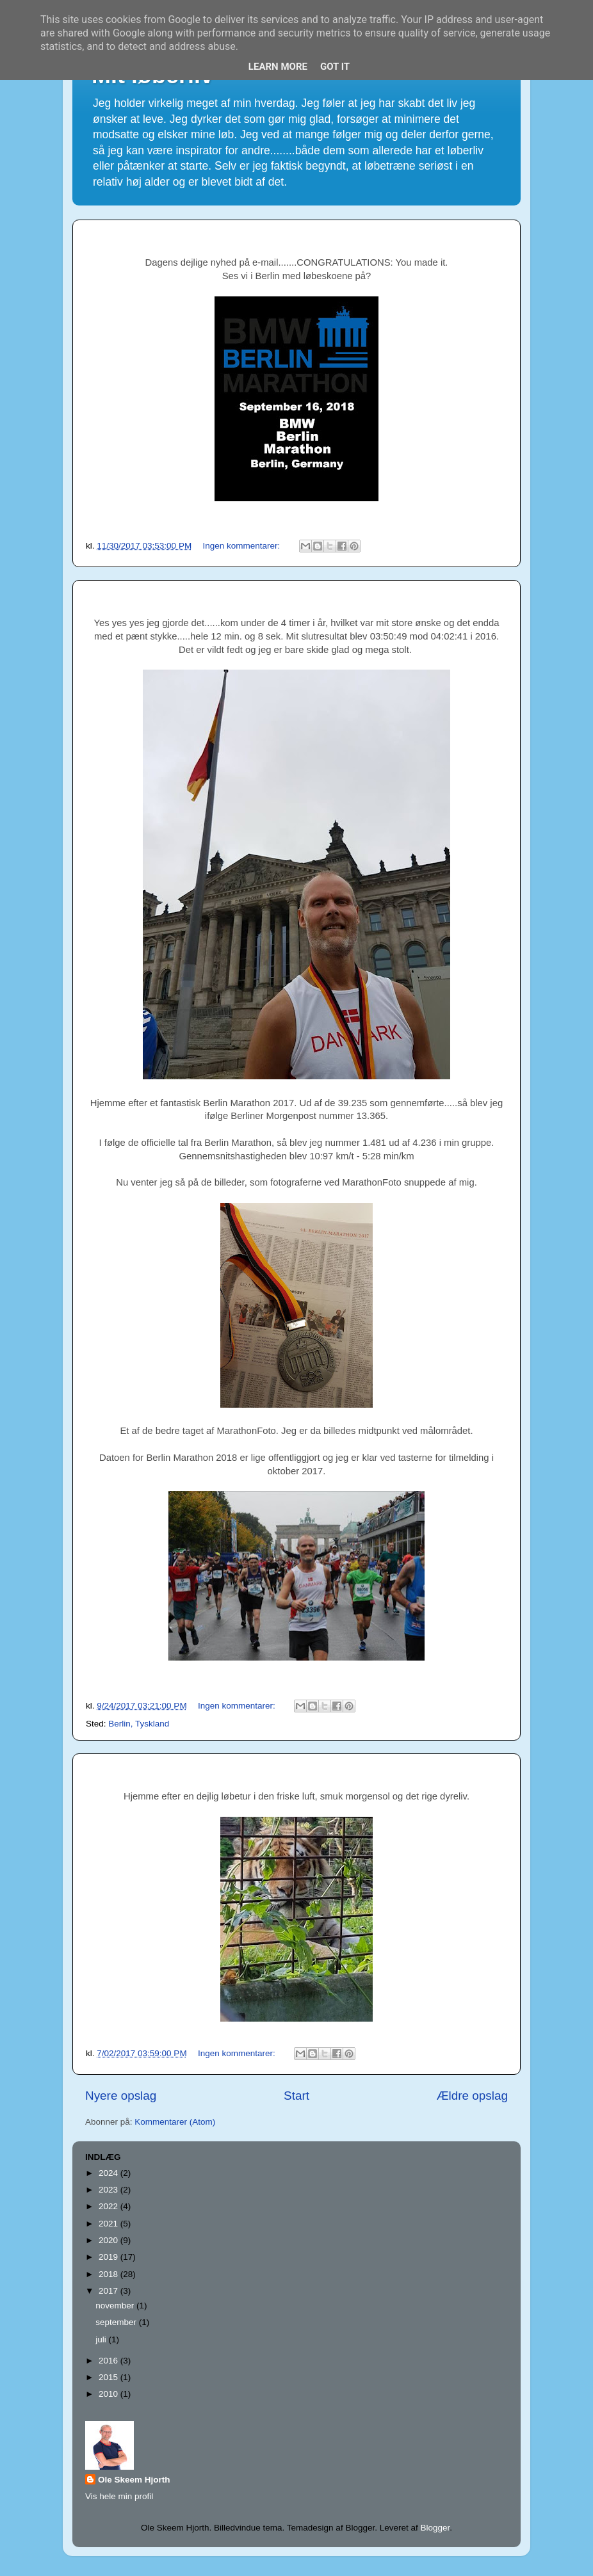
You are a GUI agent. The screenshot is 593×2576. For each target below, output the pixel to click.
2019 (109, 2257)
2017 (109, 2291)
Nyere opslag (120, 2095)
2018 (109, 2274)
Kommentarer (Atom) (174, 2122)
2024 (109, 2173)
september (117, 2322)
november (115, 2305)
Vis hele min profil (119, 2496)
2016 (109, 2360)
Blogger (435, 2527)
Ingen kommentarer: (242, 546)
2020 (109, 2240)
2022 (109, 2206)
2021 (109, 2223)
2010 (109, 2394)
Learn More (277, 66)
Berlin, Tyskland (138, 1723)
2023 (109, 2189)
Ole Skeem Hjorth (134, 2479)
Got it (335, 66)
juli (101, 2339)
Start (296, 2095)
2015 (109, 2377)
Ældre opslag (472, 2095)
